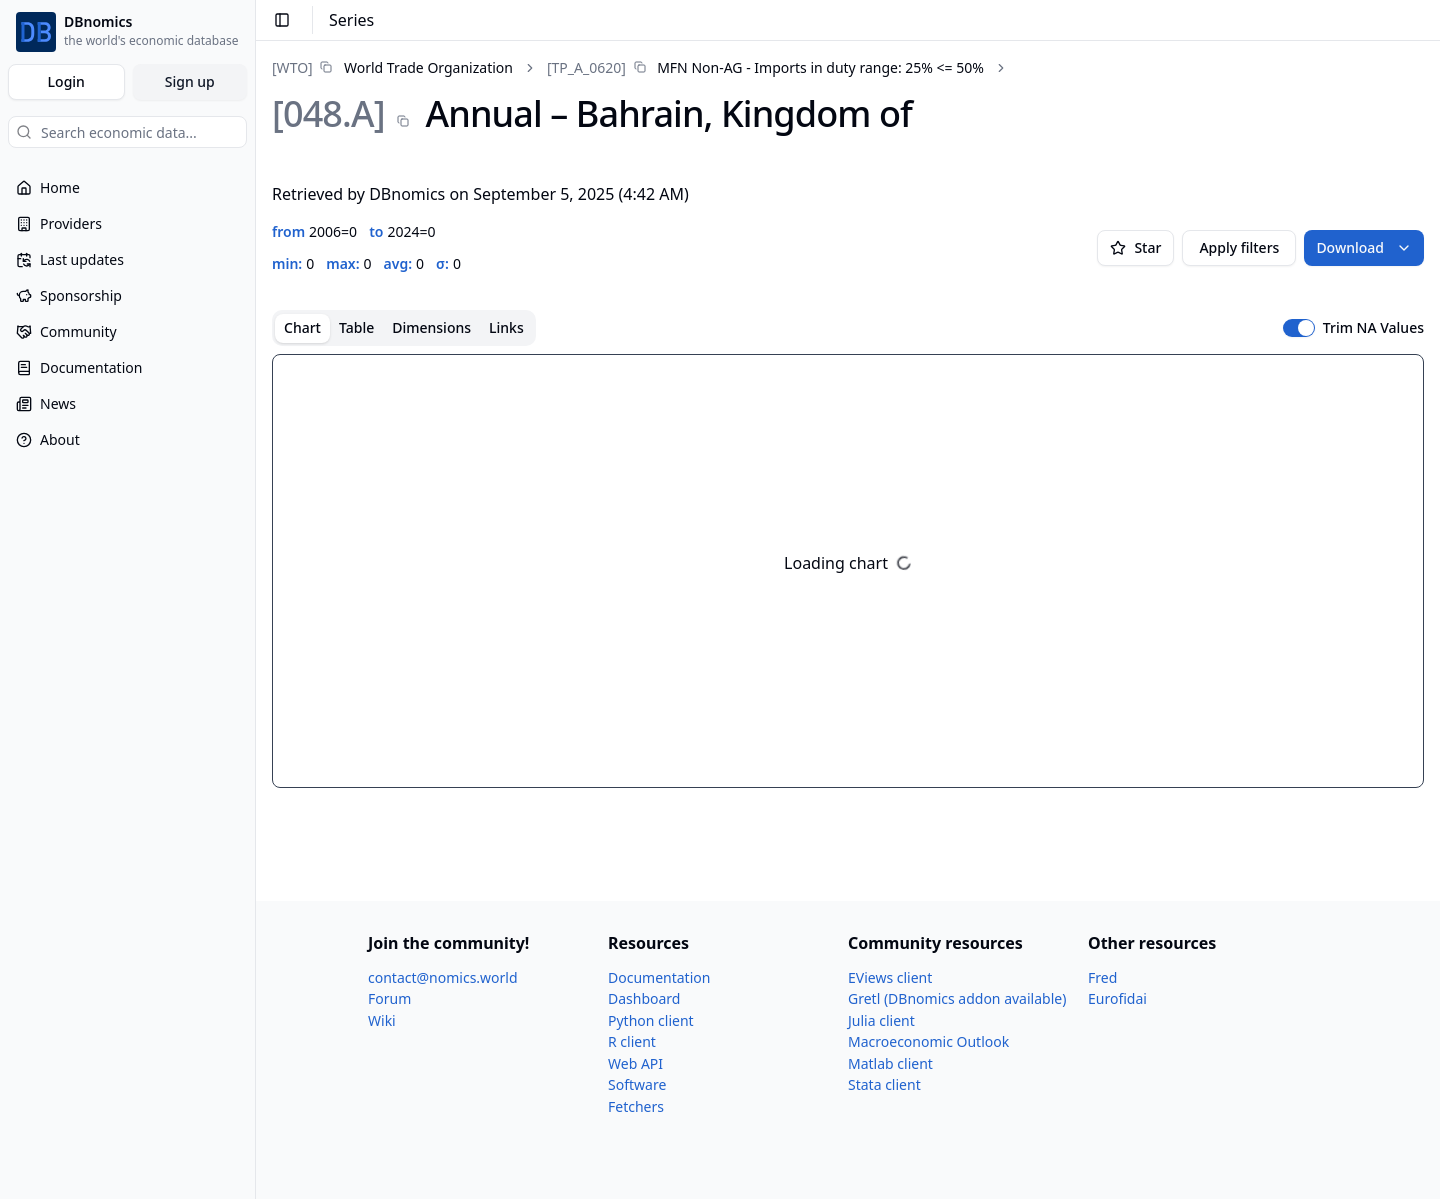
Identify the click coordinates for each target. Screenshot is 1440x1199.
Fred (1102, 977)
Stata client (884, 1084)
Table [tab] (356, 327)
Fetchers (636, 1106)
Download (1364, 247)
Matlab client (890, 1063)
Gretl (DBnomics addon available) (957, 998)
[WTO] (292, 67)
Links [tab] (506, 327)
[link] (392, 67)
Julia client (881, 1020)
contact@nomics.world (443, 977)
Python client (651, 1020)
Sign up (190, 81)
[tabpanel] (848, 571)
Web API (635, 1063)
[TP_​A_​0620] (586, 67)
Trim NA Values (1373, 328)
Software (637, 1084)
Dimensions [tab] (431, 327)
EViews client (890, 977)
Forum (389, 998)
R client (632, 1041)
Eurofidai (1117, 998)
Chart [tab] (302, 327)
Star (1135, 247)
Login (66, 81)
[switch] (1299, 328)
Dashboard (644, 998)
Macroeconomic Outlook (928, 1041)
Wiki (382, 1020)
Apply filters (1239, 247)
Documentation (659, 977)
